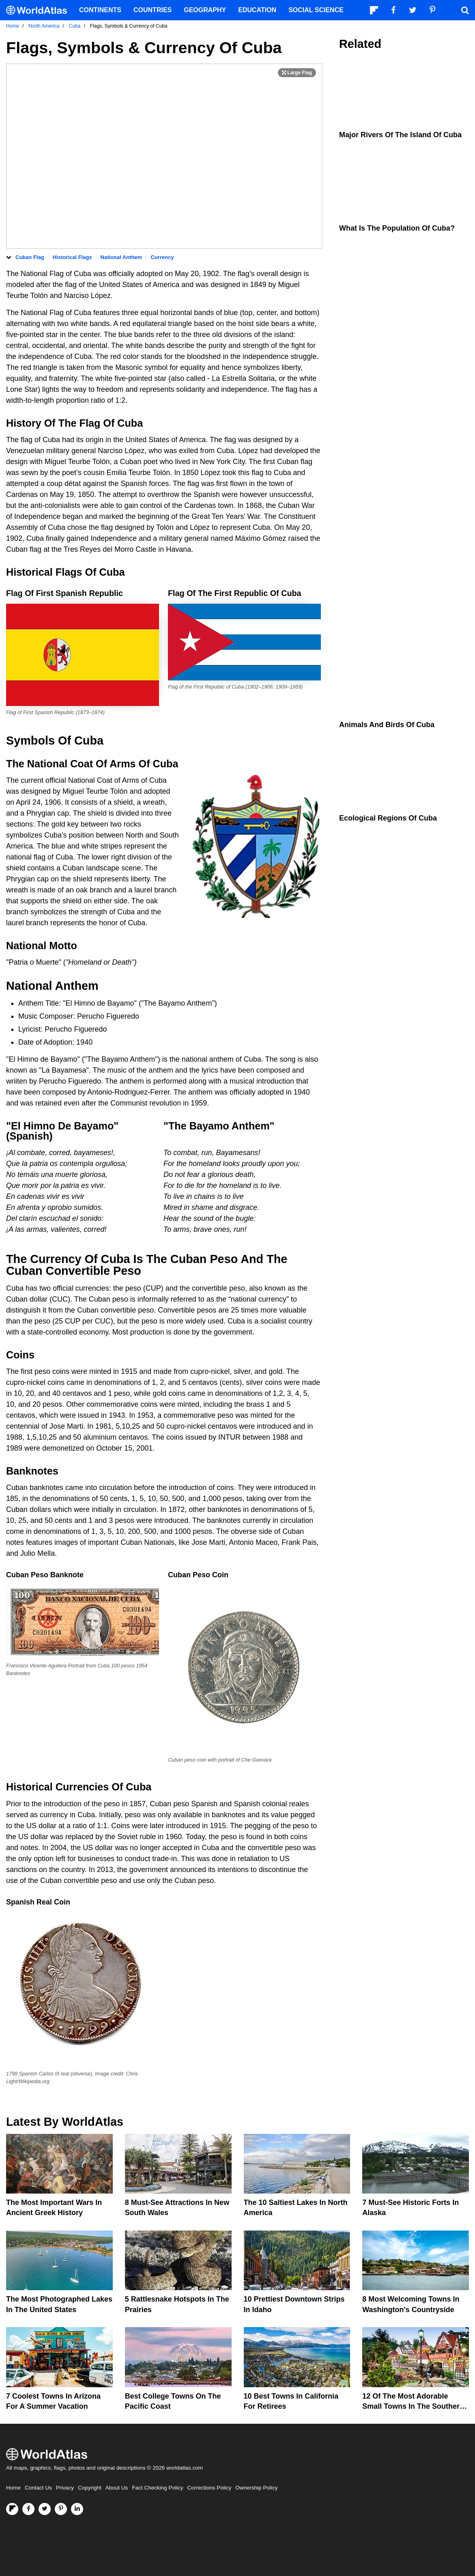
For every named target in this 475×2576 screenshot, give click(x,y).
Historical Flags (72, 257)
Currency (162, 257)
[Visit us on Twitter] (45, 2509)
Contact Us (38, 2488)
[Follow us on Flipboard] (12, 2509)
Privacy (65, 2488)
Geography (205, 9)
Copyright (89, 2488)
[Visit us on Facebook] (28, 2509)
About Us (116, 2488)
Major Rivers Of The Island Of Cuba (400, 135)
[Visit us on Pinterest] (61, 2509)
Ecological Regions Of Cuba (388, 818)
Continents (100, 9)
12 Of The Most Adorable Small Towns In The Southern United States (413, 2406)
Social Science (316, 9)
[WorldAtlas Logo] (39, 10)
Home (13, 2488)
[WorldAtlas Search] (465, 10)
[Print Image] (297, 72)
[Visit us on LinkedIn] (77, 2509)
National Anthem (121, 257)
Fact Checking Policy (157, 2488)
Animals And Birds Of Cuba (386, 725)
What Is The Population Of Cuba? (397, 228)
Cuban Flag (29, 257)
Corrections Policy (209, 2488)
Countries (152, 9)
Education (257, 9)
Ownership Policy (256, 2488)
